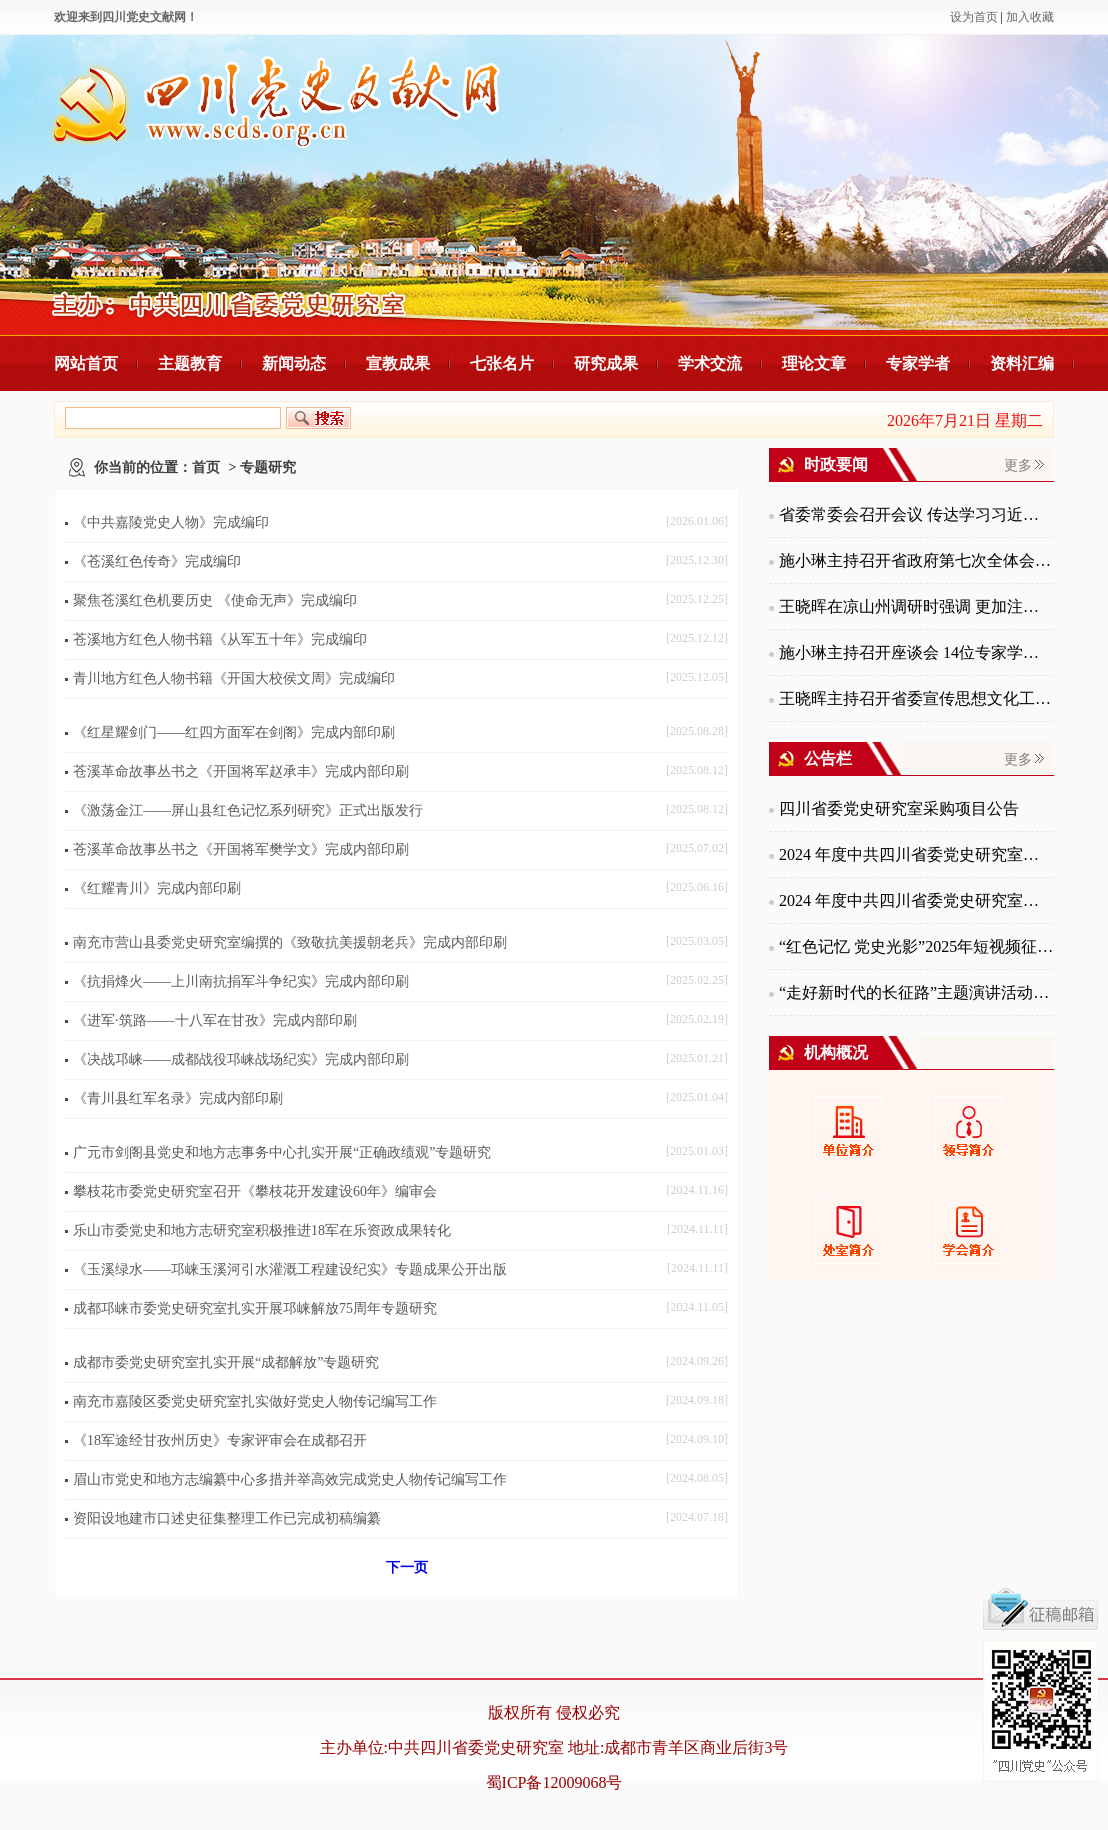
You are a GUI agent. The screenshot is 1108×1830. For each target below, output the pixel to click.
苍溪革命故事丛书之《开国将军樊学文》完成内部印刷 (241, 849)
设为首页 (974, 17)
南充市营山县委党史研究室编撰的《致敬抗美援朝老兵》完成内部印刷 (290, 942)
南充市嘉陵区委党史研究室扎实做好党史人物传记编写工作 (255, 1401)
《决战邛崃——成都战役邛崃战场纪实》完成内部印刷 (241, 1059)
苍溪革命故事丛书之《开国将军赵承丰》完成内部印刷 (241, 771)
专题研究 (268, 467)
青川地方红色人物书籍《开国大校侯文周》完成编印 (234, 678)
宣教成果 (398, 363)
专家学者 (918, 363)
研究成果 (606, 363)
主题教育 (190, 363)
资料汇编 (1022, 363)
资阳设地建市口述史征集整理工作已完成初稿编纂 (227, 1518)
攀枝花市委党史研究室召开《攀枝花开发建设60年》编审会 (255, 1191)
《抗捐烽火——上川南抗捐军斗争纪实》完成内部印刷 (241, 981)
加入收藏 (1030, 17)
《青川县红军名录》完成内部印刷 (178, 1098)
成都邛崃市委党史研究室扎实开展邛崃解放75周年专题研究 (255, 1308)
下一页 (407, 1567)
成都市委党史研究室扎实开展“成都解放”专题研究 (226, 1362)
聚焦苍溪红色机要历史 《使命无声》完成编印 (215, 600)
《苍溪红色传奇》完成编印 (157, 561)
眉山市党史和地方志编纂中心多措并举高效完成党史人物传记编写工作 (290, 1479)
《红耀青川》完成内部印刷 (157, 888)
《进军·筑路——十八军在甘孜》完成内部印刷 (215, 1020)
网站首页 (86, 363)
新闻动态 (294, 363)
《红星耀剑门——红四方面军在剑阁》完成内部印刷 (234, 732)
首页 (206, 467)
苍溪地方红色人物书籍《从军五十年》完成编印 (220, 639)
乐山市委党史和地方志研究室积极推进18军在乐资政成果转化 (262, 1230)
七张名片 (502, 363)
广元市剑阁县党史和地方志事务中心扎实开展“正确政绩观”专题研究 (282, 1152)
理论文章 (814, 363)
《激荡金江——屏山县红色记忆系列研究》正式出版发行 (248, 810)
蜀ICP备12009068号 (554, 1782)
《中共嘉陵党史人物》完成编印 (171, 522)
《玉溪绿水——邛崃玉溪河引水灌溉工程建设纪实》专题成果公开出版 (290, 1269)
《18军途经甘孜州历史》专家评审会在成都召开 (220, 1440)
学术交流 (710, 363)
